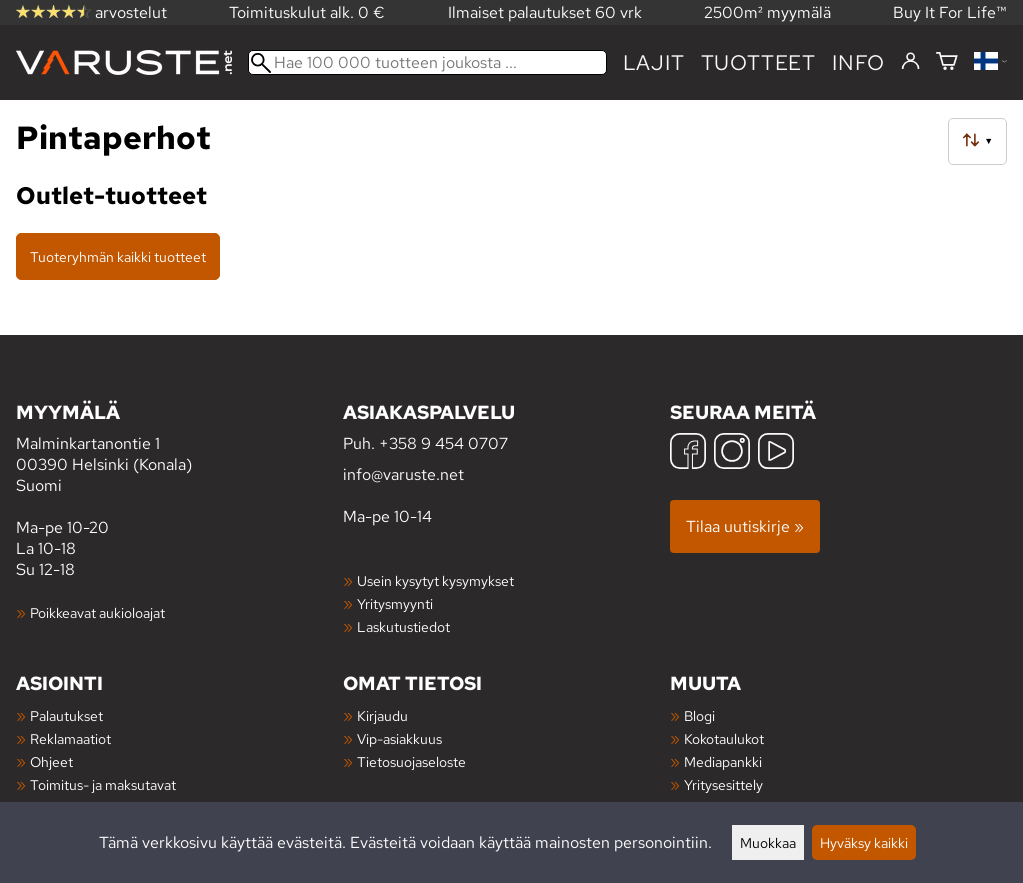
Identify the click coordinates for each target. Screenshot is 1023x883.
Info (858, 62)
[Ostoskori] (947, 62)
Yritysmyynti (395, 603)
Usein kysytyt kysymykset (435, 580)
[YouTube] (776, 453)
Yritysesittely (723, 784)
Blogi (699, 715)
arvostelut (91, 12)
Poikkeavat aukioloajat (97, 612)
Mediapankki (723, 761)
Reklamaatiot (70, 738)
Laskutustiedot (403, 626)
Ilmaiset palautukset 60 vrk (545, 12)
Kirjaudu (382, 715)
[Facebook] (688, 453)
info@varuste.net (403, 474)
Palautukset (66, 715)
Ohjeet (51, 761)
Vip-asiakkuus (399, 738)
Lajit (654, 62)
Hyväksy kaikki (864, 842)
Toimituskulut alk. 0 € (307, 12)
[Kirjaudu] (910, 62)
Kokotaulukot (724, 738)
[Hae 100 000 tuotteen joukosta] (427, 62)
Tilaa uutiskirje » (745, 526)
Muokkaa (768, 842)
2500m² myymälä (767, 12)
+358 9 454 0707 (443, 443)
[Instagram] (732, 453)
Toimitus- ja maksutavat (103, 784)
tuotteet (758, 62)
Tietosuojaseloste (411, 761)
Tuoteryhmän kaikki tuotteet (118, 256)
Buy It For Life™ (950, 12)
